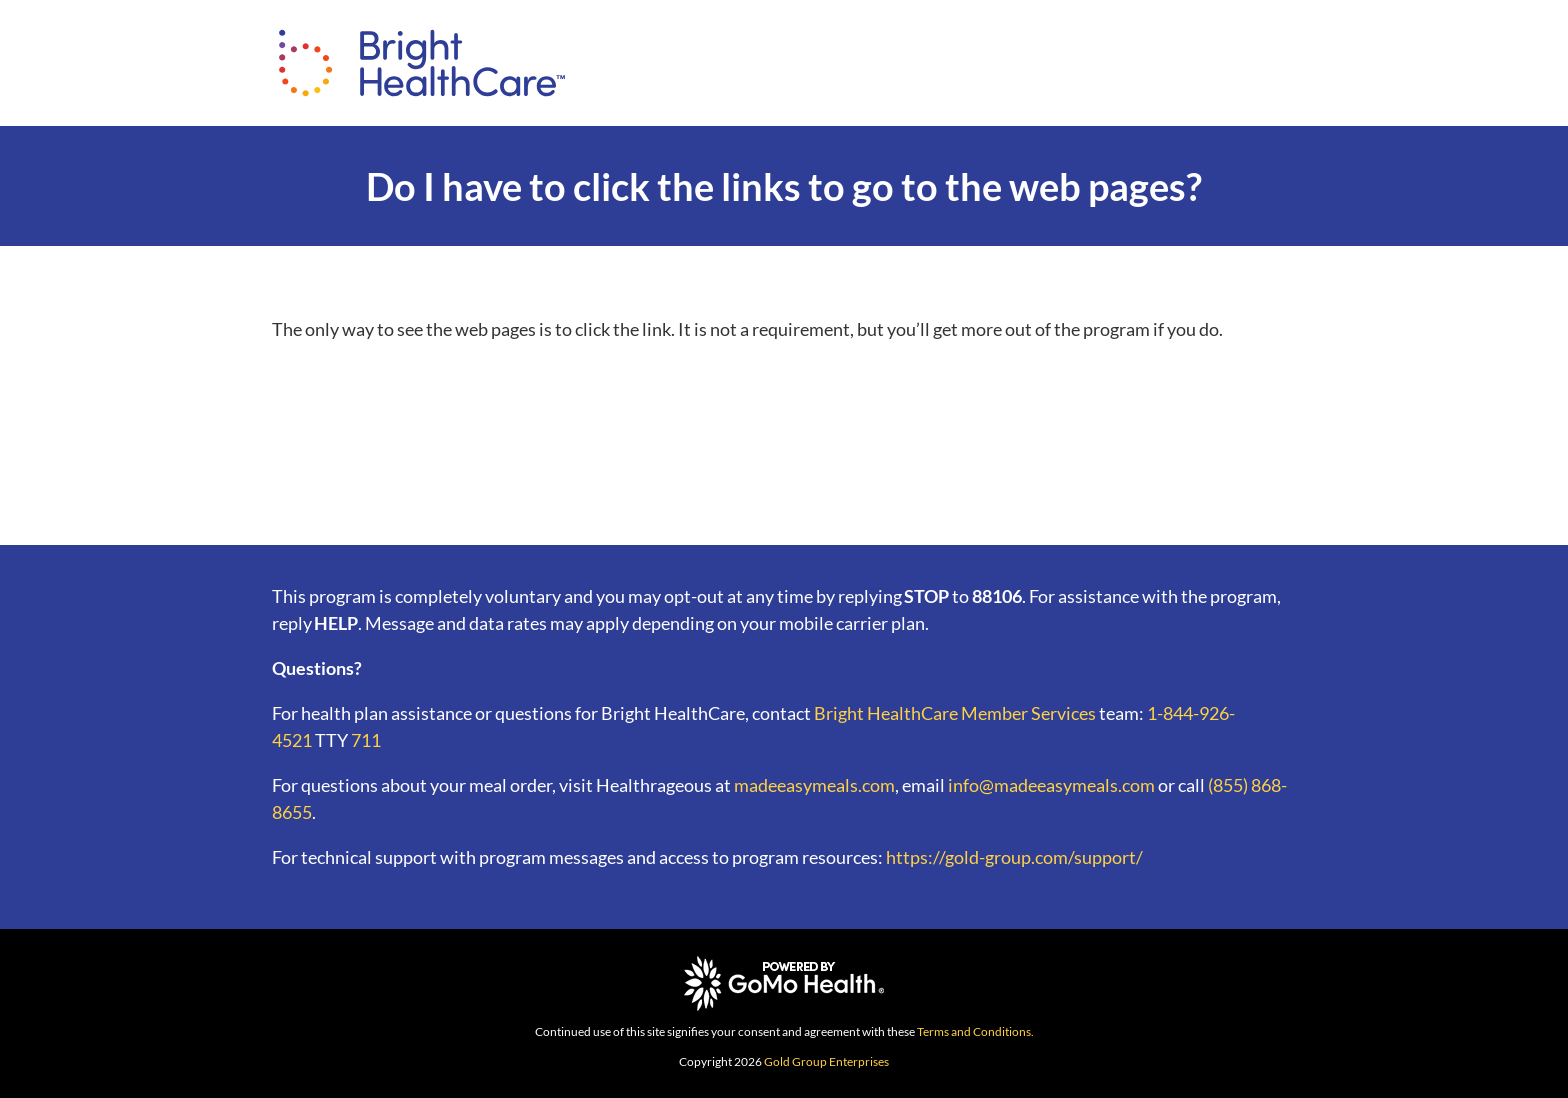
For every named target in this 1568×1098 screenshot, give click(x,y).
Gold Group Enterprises (826, 1061)
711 (366, 740)
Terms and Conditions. (975, 1031)
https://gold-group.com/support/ (1014, 857)
